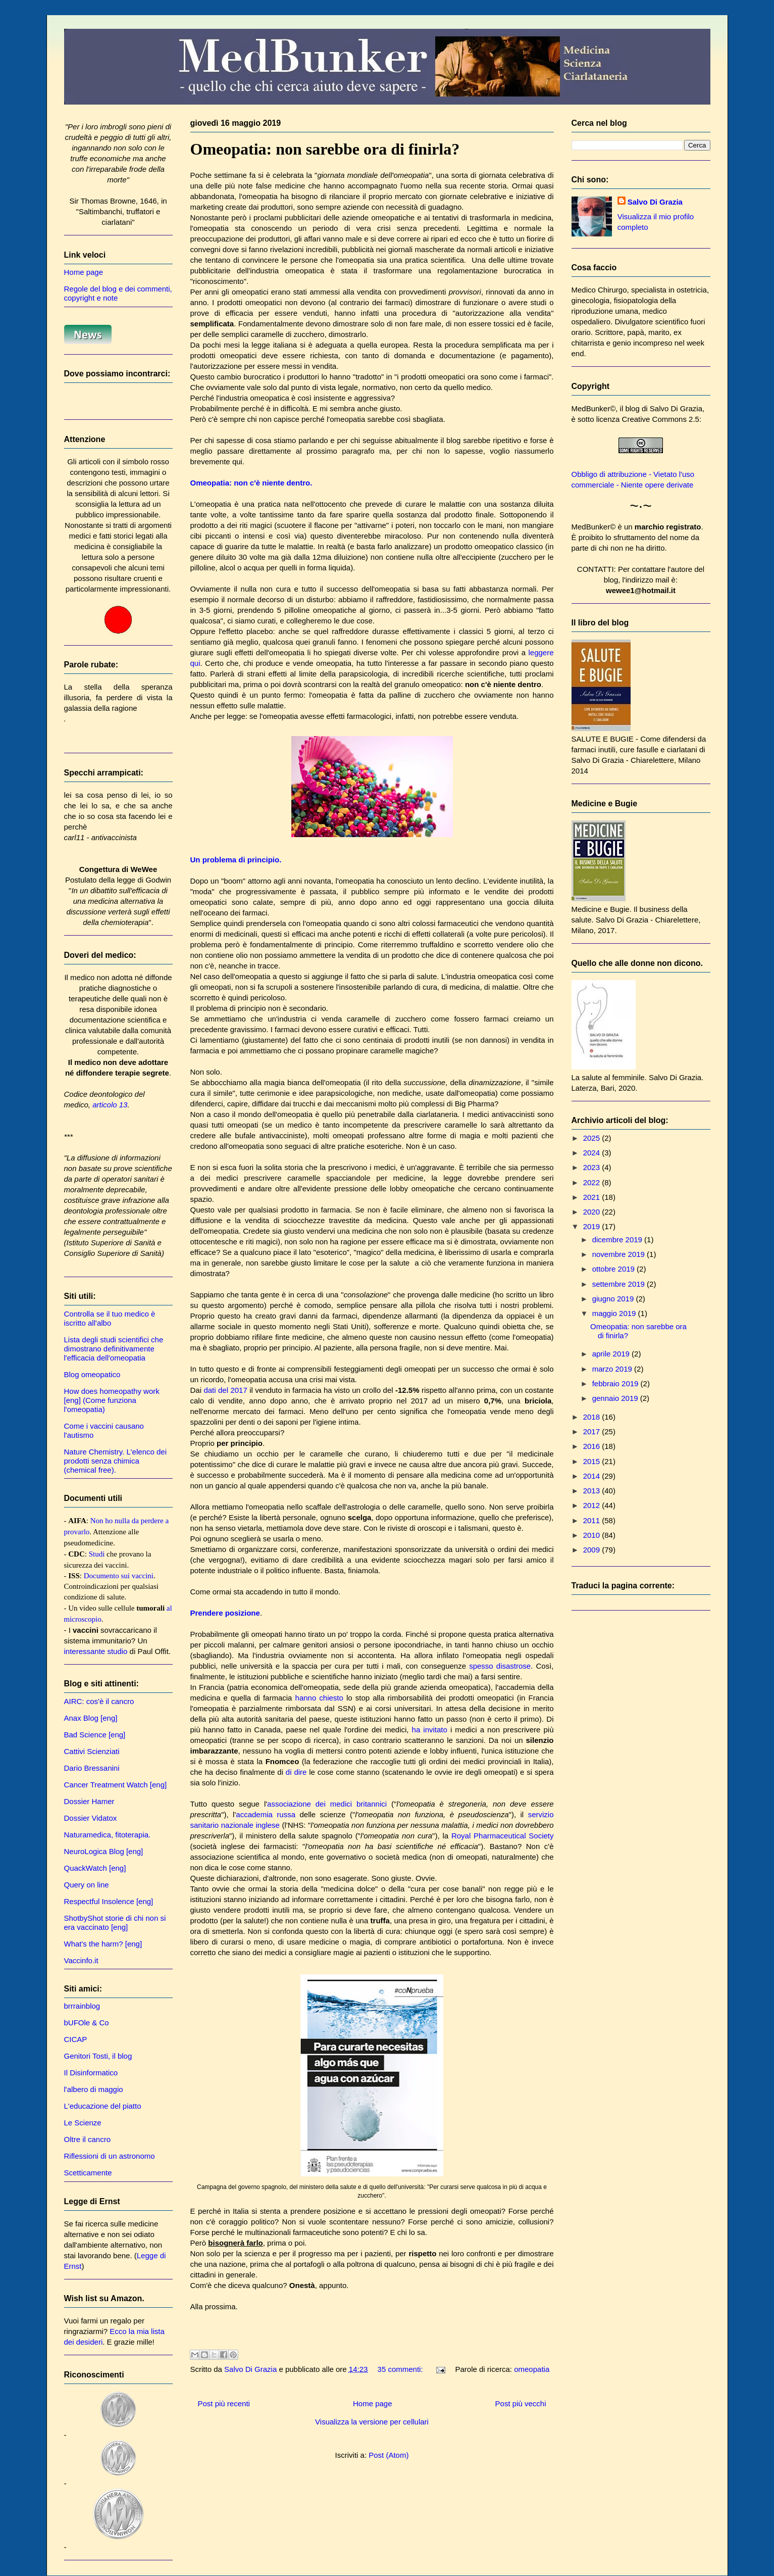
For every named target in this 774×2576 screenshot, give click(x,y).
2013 (592, 1490)
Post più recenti (224, 2403)
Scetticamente (88, 2172)
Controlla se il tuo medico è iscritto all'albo (110, 1318)
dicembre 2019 (618, 1239)
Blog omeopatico (92, 1374)
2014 (592, 1476)
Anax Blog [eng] (91, 1718)
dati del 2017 (225, 1390)
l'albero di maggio (93, 2089)
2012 (592, 1505)
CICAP (75, 2039)
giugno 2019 (614, 1298)
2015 (592, 1461)
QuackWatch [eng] (95, 1868)
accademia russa (265, 1814)
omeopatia (531, 2369)
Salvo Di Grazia (655, 202)
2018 (592, 1417)
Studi (97, 1554)
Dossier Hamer (89, 1801)
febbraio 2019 (616, 1383)
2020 (592, 1211)
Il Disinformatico (91, 2072)
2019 (592, 1226)
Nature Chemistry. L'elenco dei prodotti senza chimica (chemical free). (115, 1460)
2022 (592, 1182)
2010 (592, 1535)
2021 (592, 1197)
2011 (592, 1520)
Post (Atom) (388, 2455)
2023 (592, 1167)
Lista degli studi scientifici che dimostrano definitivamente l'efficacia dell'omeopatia (114, 1348)
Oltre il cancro (87, 2139)
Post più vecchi (520, 2403)
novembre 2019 (619, 1254)
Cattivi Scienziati (92, 1751)
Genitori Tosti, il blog (98, 2056)
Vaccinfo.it (81, 1960)
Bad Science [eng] (95, 1734)
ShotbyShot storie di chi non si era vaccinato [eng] (115, 1922)
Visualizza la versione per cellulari (372, 2421)
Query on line (86, 1884)
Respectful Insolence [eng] (108, 1901)
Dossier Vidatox (90, 1818)
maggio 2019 (615, 1313)
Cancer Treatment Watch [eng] (115, 1784)
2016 (592, 1446)
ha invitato (429, 1729)
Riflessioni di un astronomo (109, 2156)
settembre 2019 (619, 1284)
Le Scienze (82, 2122)
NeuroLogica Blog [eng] (103, 1851)
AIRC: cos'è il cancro (99, 1701)
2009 (592, 1549)
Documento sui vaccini (118, 1576)
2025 (592, 1138)
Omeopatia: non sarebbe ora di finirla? (325, 149)
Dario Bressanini (92, 1768)
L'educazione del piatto (102, 2106)
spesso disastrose (500, 1666)
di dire (296, 1772)
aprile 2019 (612, 1353)
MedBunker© (594, 408)
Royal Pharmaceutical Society (502, 1835)
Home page (372, 2403)
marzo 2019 (613, 1369)
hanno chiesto (319, 1697)
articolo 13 (109, 1104)
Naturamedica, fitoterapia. (107, 1834)
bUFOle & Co (86, 2022)
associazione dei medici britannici (327, 1804)
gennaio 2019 (616, 1398)
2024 (592, 1152)
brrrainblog (82, 2006)
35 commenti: (401, 2369)
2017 (592, 1431)
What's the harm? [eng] (103, 1943)
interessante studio (96, 1651)
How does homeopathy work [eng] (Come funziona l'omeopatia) (112, 1400)
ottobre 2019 (614, 1269)
